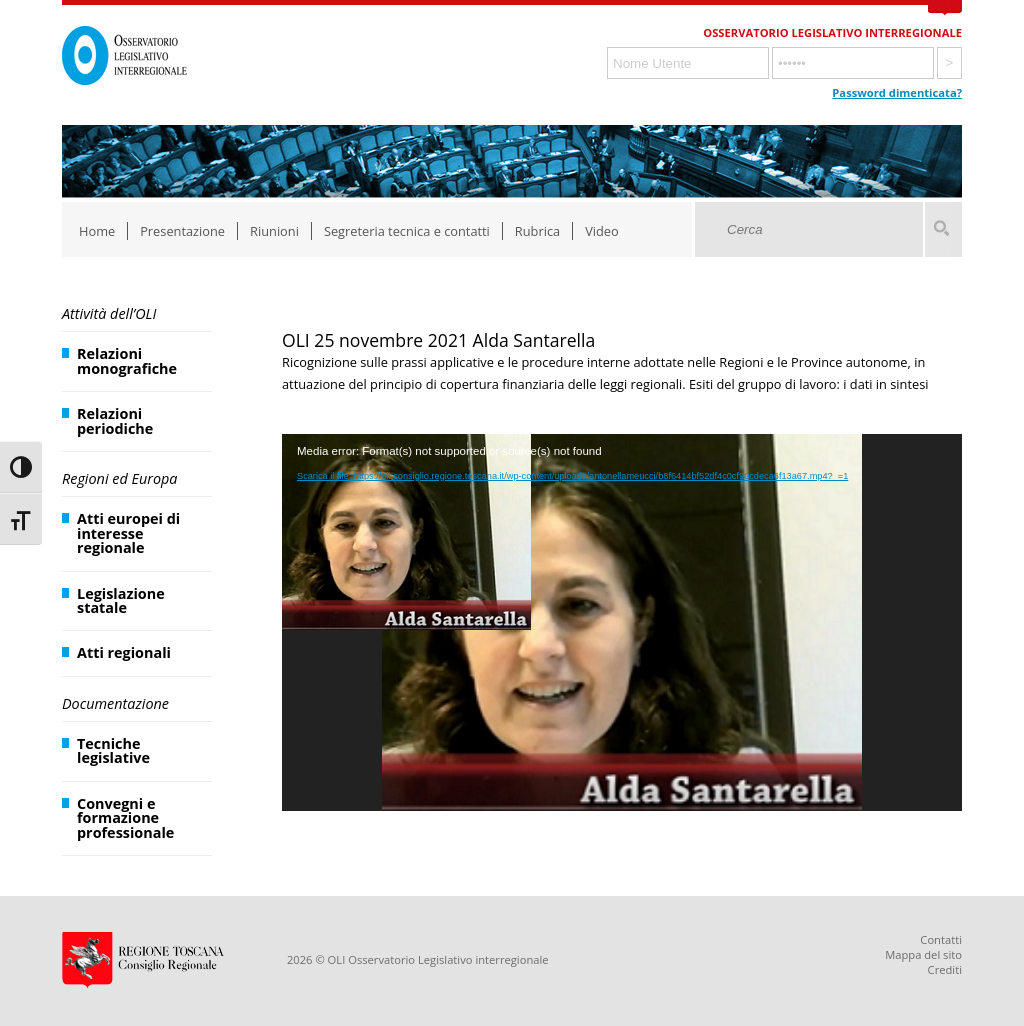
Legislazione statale (121, 600)
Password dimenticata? (897, 92)
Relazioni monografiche (127, 360)
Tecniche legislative (113, 750)
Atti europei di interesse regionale (128, 533)
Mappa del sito (923, 954)
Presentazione (182, 231)
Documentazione (115, 703)
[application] (622, 623)
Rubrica (537, 231)
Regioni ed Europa (119, 478)
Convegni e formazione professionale (125, 818)
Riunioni (274, 231)
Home (97, 231)
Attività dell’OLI (109, 313)
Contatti (941, 939)
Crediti (945, 969)
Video (602, 231)
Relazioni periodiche (115, 420)
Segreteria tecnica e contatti (407, 231)
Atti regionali (124, 652)
